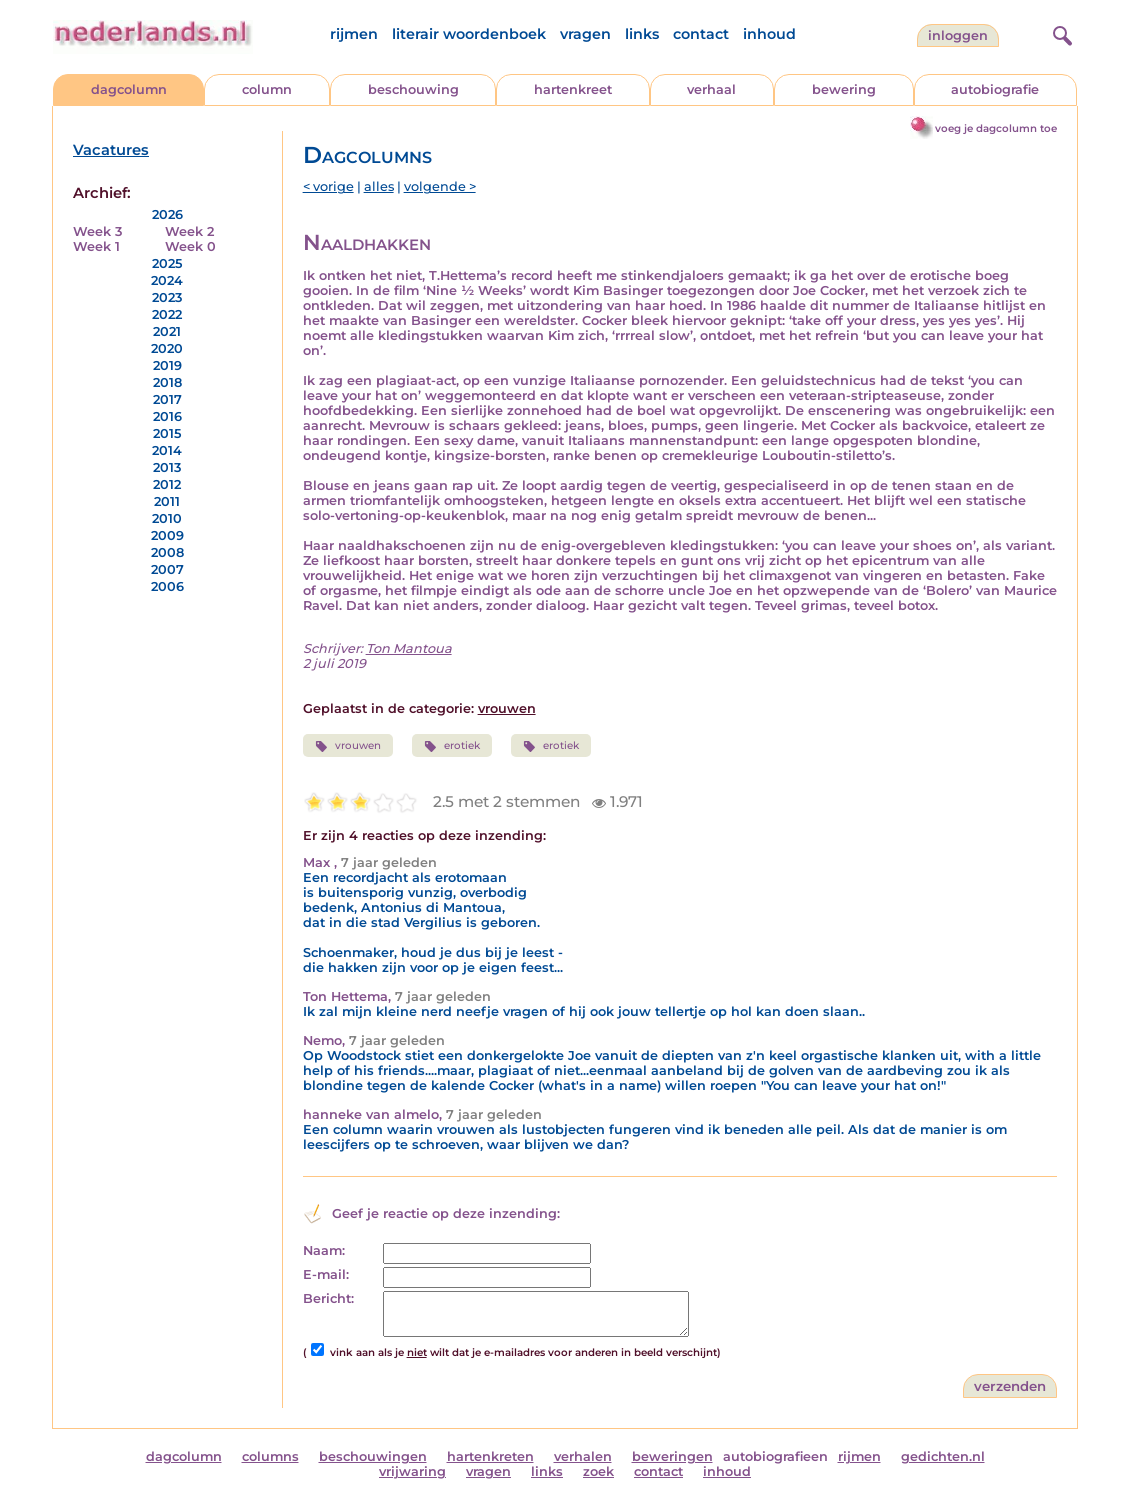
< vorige (328, 186)
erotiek (452, 746)
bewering (844, 89)
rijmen (354, 34)
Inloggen (958, 35)
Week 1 (96, 246)
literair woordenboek (469, 34)
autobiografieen (775, 1456)
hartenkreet (573, 89)
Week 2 (189, 231)
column (267, 89)
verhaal (711, 89)
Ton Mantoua (409, 648)
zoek (598, 1471)
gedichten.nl (943, 1456)
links (642, 34)
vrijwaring (412, 1471)
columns (270, 1456)
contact (701, 34)
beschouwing (413, 89)
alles (379, 186)
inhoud (769, 34)
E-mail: (326, 1274)
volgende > (440, 186)
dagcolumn (129, 89)
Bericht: (328, 1298)
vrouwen (507, 708)
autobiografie (995, 89)
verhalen (583, 1456)
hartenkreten (490, 1456)
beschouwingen (373, 1456)
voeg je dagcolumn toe (996, 128)
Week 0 (190, 246)
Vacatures (111, 150)
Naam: (324, 1250)
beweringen (672, 1456)
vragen (585, 34)
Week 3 (97, 231)
